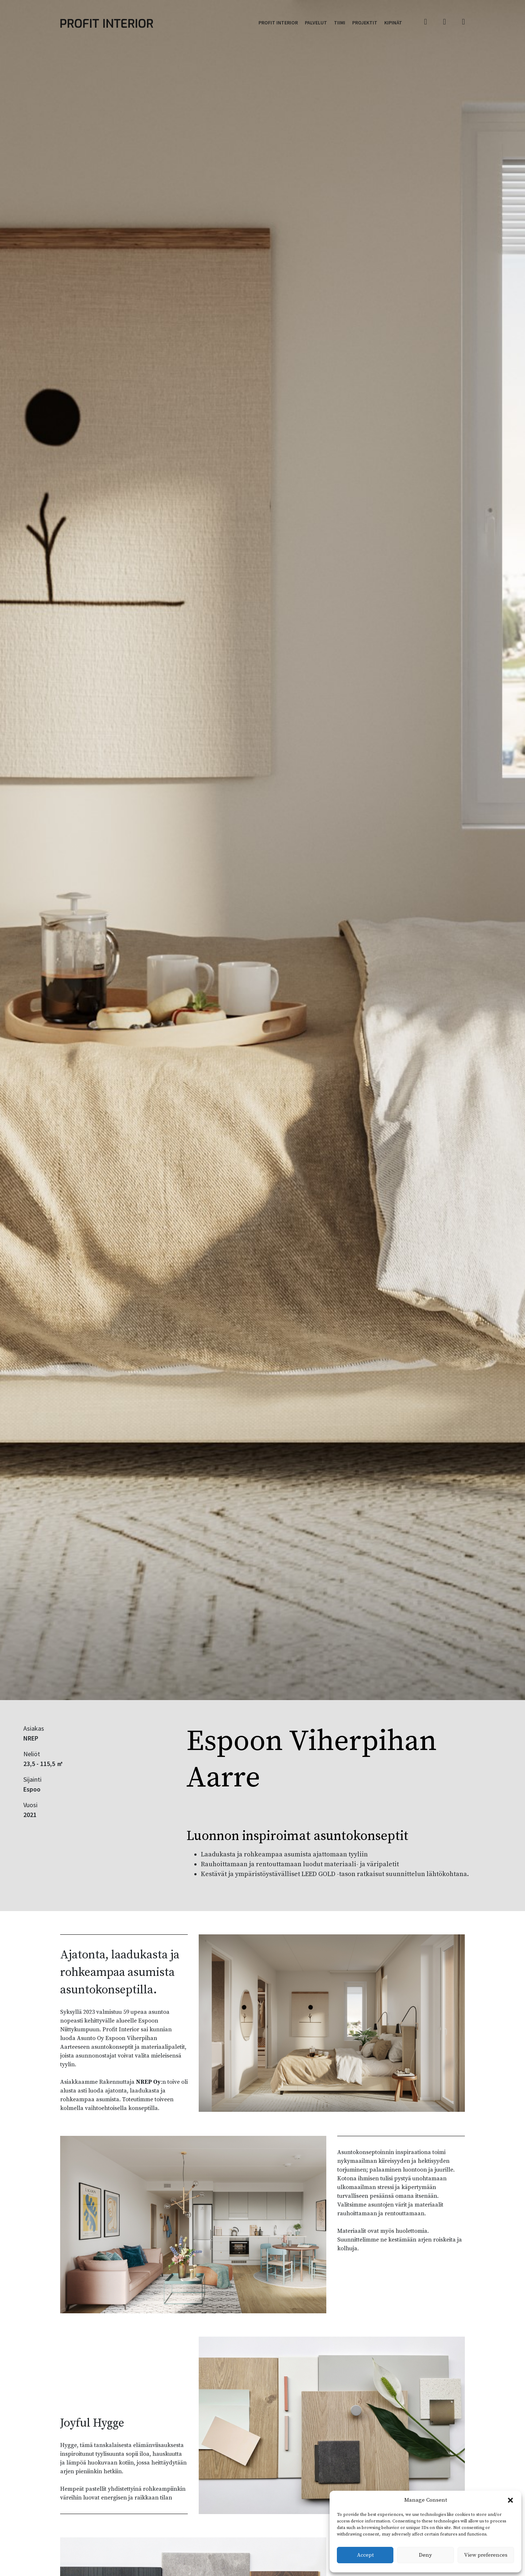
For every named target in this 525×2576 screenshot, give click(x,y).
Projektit (364, 22)
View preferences (486, 2555)
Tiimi (339, 22)
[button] (510, 2500)
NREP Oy (148, 2082)
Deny (425, 2555)
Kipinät (393, 22)
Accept (365, 2555)
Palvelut (316, 22)
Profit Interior (278, 22)
